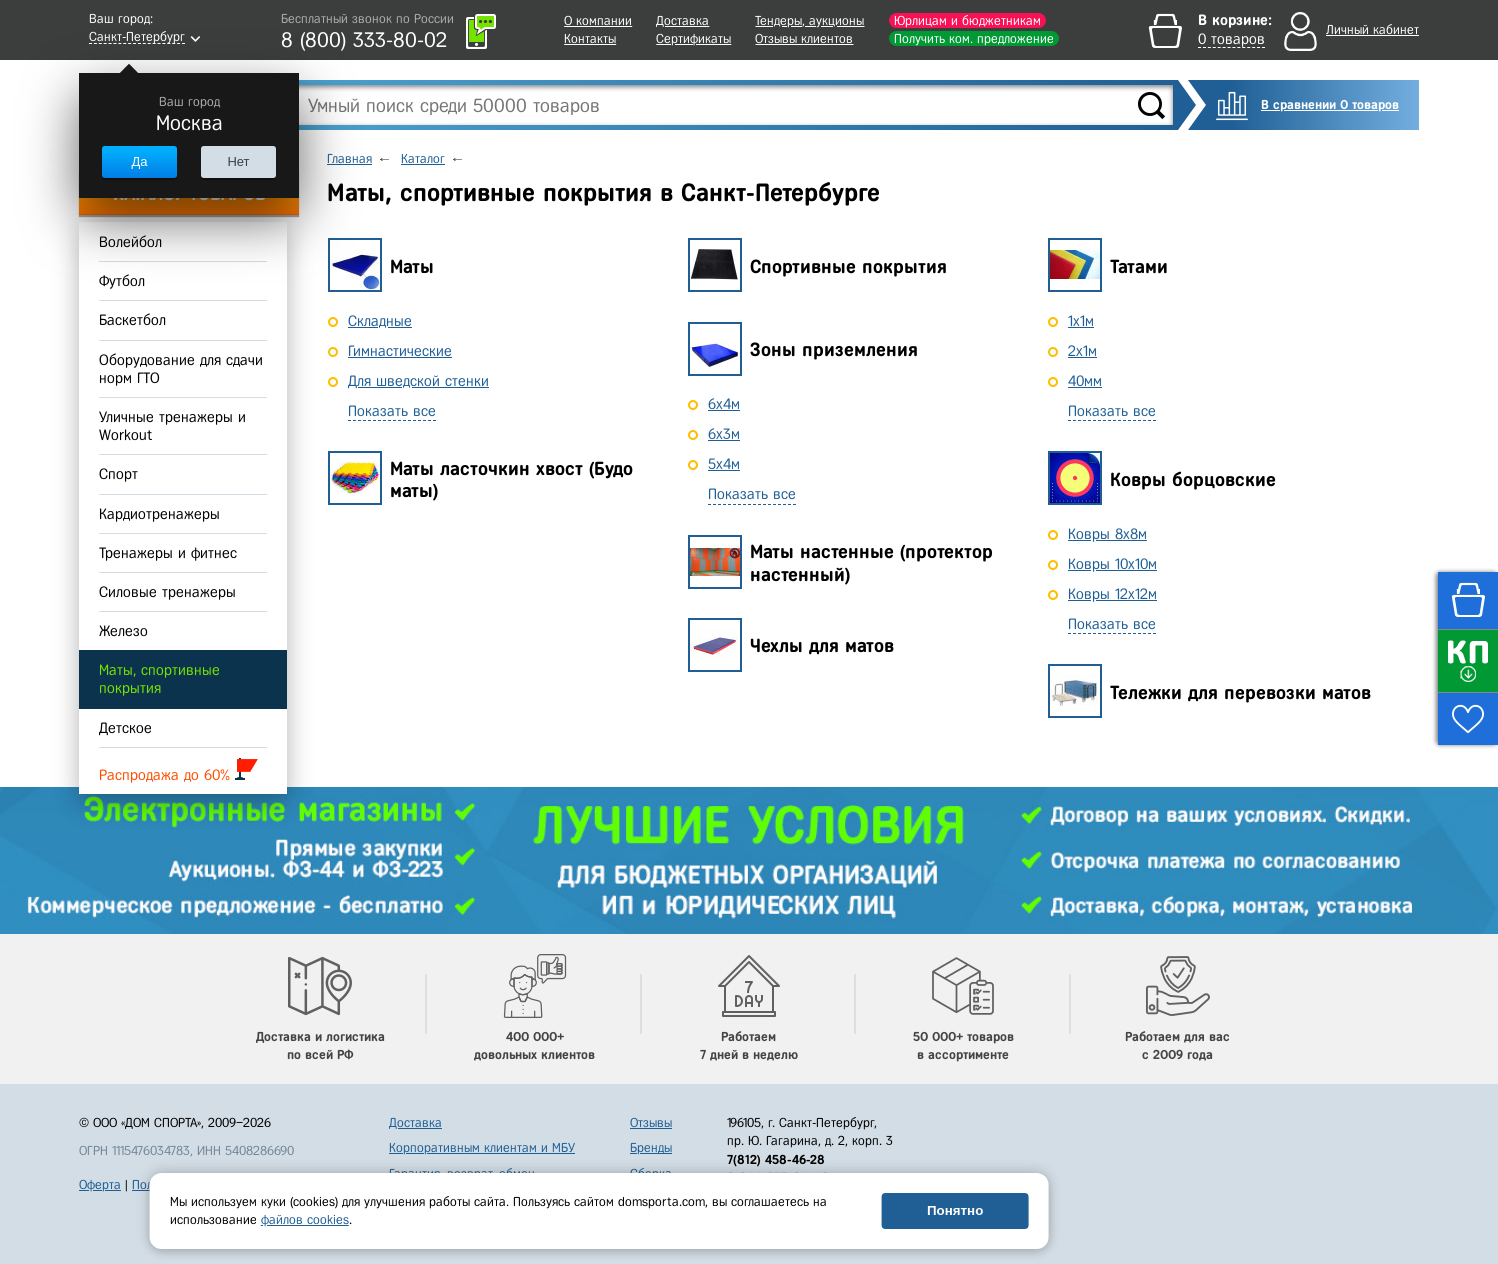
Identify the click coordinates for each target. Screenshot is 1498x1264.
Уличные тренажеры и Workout (172, 426)
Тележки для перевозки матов (1240, 692)
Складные (380, 321)
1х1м (1081, 321)
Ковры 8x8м (1107, 534)
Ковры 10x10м (1112, 564)
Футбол (122, 281)
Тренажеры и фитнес (168, 553)
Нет (238, 161)
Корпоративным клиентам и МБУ (482, 1147)
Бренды (651, 1147)
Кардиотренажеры (159, 514)
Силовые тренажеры (167, 592)
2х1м (1082, 351)
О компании (598, 20)
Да (139, 161)
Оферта (100, 1184)
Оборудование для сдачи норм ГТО (181, 369)
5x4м (724, 464)
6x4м (724, 404)
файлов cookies (305, 1219)
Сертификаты (693, 38)
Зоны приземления (834, 349)
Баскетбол (132, 321)
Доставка (682, 20)
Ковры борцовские (1193, 479)
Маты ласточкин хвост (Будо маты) (511, 480)
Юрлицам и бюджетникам (967, 20)
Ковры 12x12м (1112, 594)
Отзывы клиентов (804, 38)
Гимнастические (400, 351)
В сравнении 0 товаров (1330, 104)
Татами (1139, 266)
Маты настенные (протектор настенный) (871, 563)
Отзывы (651, 1122)
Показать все (392, 411)
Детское (125, 728)
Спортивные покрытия (848, 266)
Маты (412, 266)
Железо (123, 631)
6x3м (724, 434)
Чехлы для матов (822, 645)
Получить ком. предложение (974, 38)
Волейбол (130, 242)
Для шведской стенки (418, 381)
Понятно (955, 1210)
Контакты (590, 38)
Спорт (118, 475)
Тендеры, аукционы (809, 20)
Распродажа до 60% (178, 770)
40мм (1085, 381)
